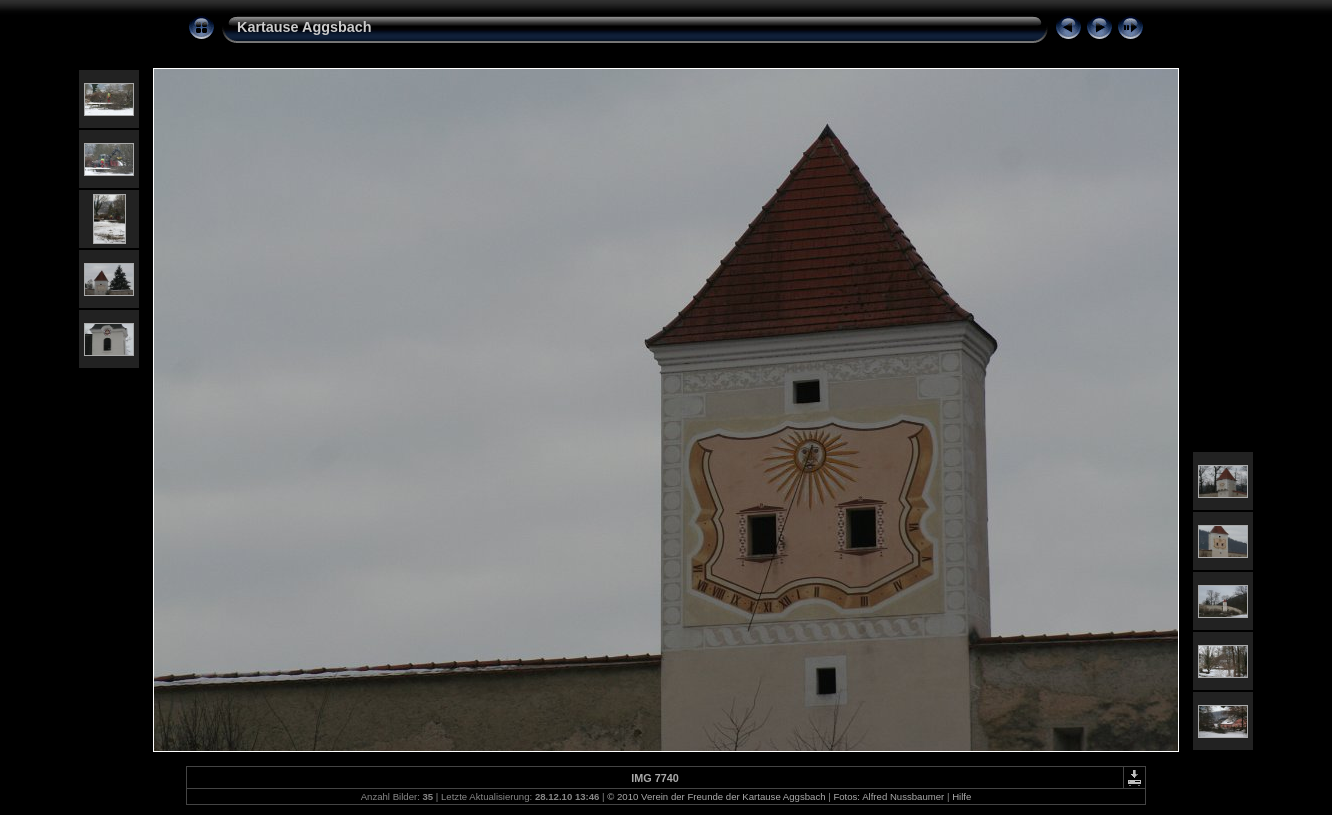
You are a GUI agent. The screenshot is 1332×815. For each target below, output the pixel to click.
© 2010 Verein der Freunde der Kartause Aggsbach (716, 796)
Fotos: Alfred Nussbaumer (888, 796)
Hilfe (961, 796)
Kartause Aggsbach (304, 27)
